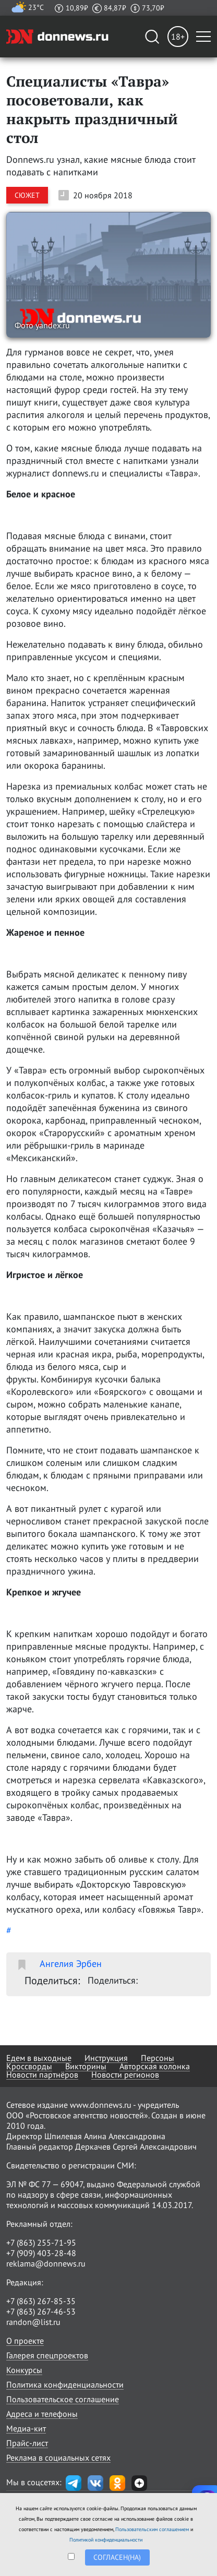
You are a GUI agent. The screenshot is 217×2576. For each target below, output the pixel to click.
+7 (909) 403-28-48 (41, 2253)
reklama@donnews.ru (46, 2263)
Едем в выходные (38, 2058)
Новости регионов (125, 2074)
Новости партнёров (42, 2074)
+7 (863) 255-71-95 (41, 2242)
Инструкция (106, 2058)
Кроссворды (29, 2066)
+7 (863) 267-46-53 (41, 2311)
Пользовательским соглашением (152, 2529)
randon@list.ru (33, 2322)
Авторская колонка (154, 2066)
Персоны (157, 2058)
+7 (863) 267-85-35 (41, 2301)
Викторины (85, 2066)
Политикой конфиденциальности (105, 2539)
